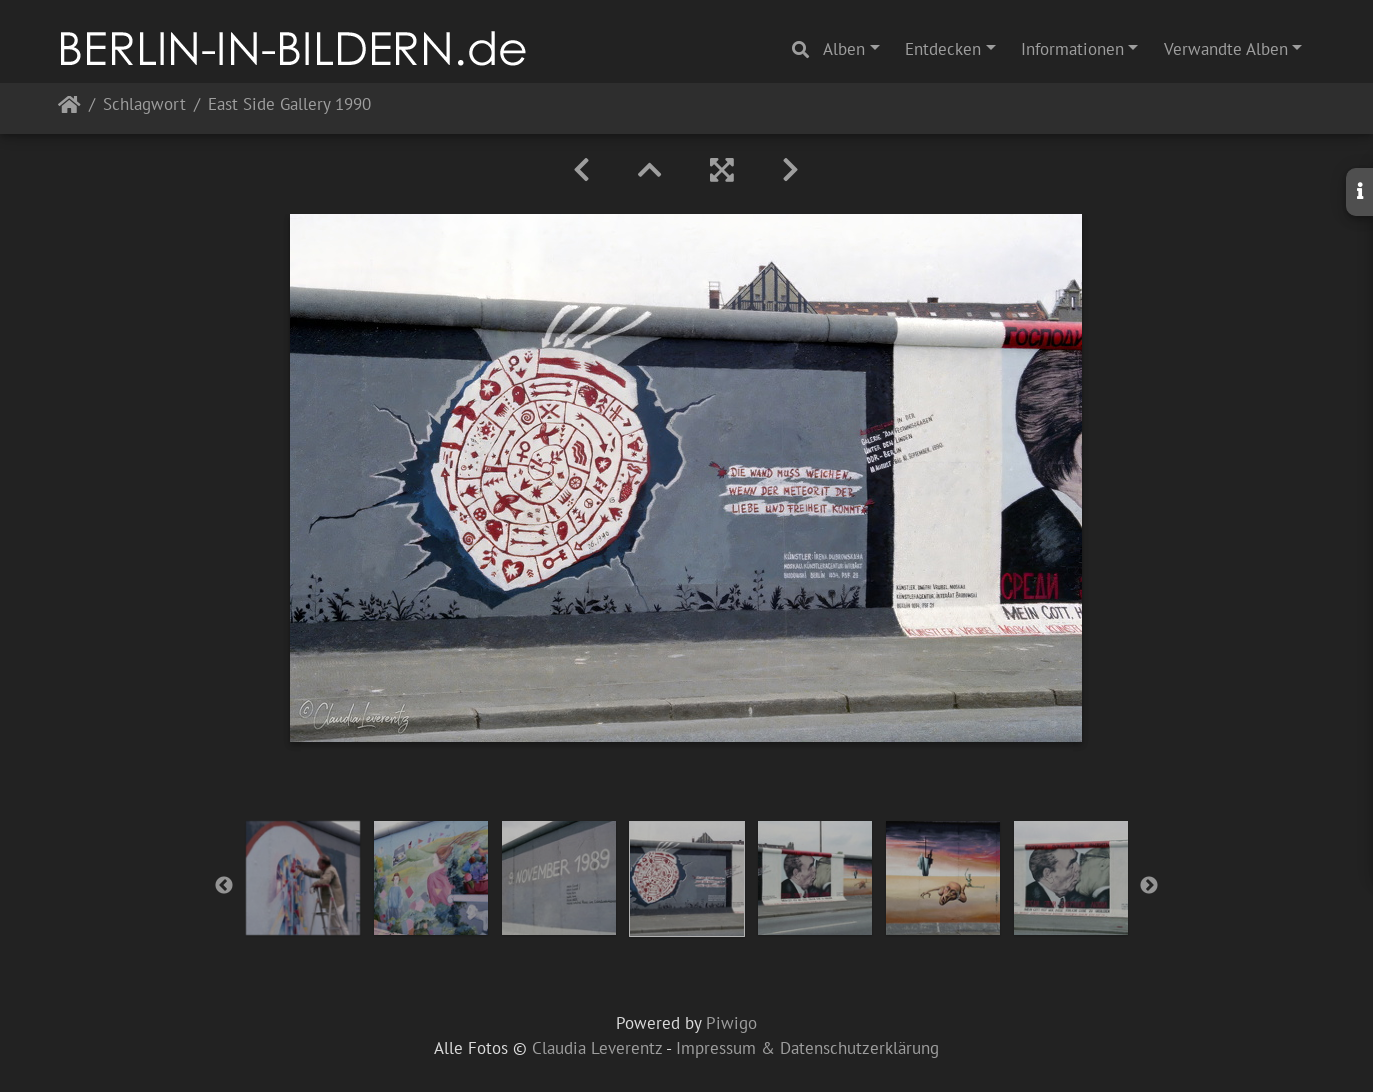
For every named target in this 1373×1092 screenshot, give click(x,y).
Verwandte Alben (1226, 49)
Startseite (69, 108)
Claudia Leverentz (597, 1048)
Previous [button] (224, 886)
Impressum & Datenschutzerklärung (807, 1048)
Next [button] (1149, 886)
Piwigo (731, 1023)
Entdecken (943, 49)
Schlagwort (144, 105)
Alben (844, 49)
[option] (303, 878)
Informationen (1072, 49)
